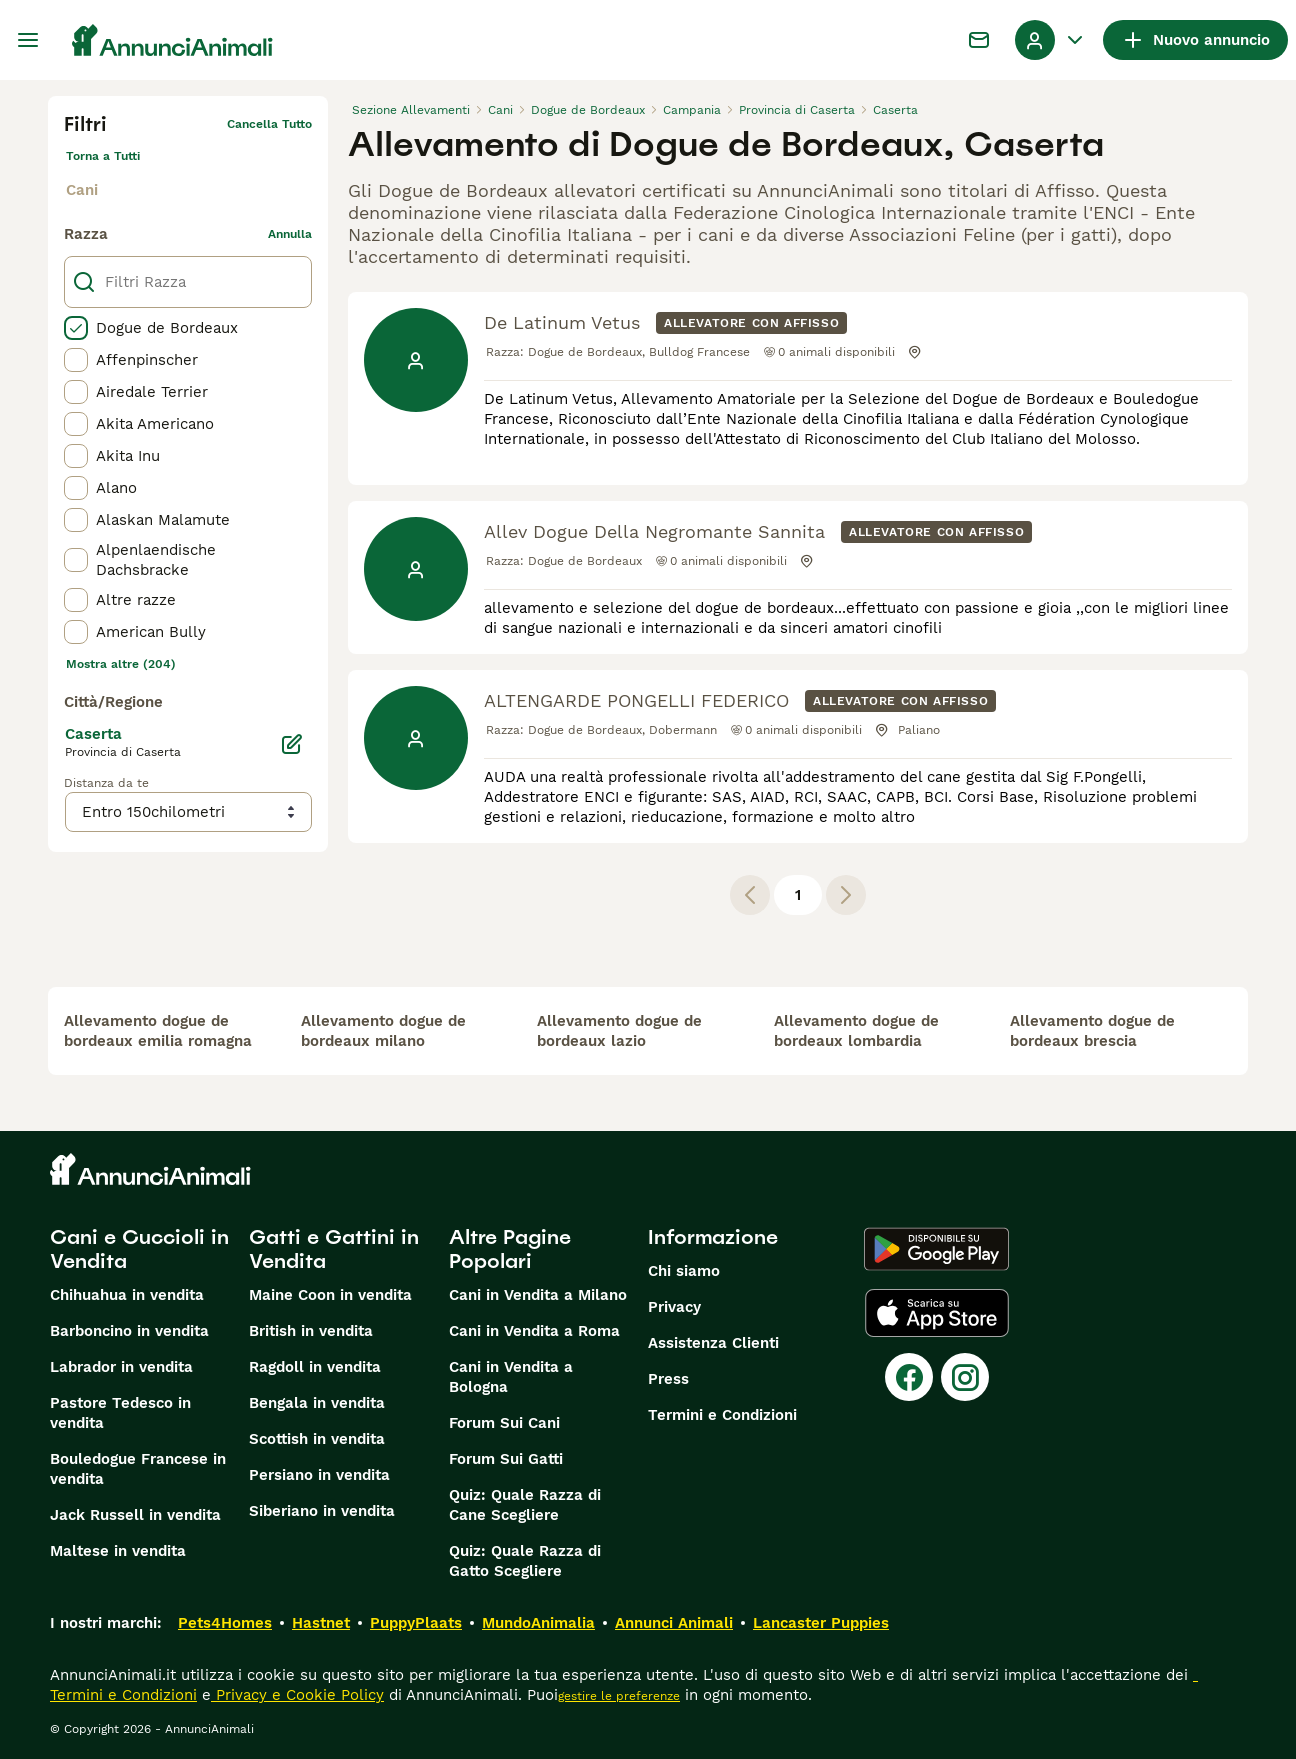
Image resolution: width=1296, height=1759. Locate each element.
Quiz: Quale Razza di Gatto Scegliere (525, 1561)
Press (668, 1379)
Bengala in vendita (317, 1403)
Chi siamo (684, 1271)
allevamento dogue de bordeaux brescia (1092, 1031)
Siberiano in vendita (322, 1511)
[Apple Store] (937, 1313)
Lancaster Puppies (821, 1623)
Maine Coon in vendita (330, 1295)
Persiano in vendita (319, 1475)
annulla (290, 234)
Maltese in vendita (118, 1551)
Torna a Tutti (103, 156)
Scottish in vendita (317, 1439)
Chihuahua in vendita (127, 1295)
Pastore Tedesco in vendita (120, 1413)
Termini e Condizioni (722, 1415)
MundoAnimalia (538, 1623)
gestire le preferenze (619, 1696)
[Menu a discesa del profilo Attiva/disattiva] (1051, 40)
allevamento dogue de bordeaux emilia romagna (158, 1031)
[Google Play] (936, 1249)
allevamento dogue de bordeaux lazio (619, 1031)
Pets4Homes (225, 1623)
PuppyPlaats (416, 1623)
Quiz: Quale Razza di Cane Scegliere (525, 1505)
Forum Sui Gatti (506, 1459)
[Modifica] (292, 744)
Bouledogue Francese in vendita (138, 1469)
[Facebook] (909, 1377)
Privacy (674, 1307)
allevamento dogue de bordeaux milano (383, 1031)
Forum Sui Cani (504, 1423)
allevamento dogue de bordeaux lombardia (856, 1031)
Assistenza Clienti (713, 1343)
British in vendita (311, 1331)
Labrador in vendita (121, 1367)
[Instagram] (965, 1377)
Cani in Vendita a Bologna (511, 1377)
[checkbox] (76, 328)
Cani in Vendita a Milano (538, 1295)
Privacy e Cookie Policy (297, 1695)
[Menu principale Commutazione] (28, 40)
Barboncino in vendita (129, 1331)
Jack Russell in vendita (135, 1515)
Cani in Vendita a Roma (534, 1331)
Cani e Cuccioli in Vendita (139, 1249)
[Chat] (979, 40)
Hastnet (321, 1623)
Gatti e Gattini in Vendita (334, 1249)
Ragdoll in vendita (315, 1367)
